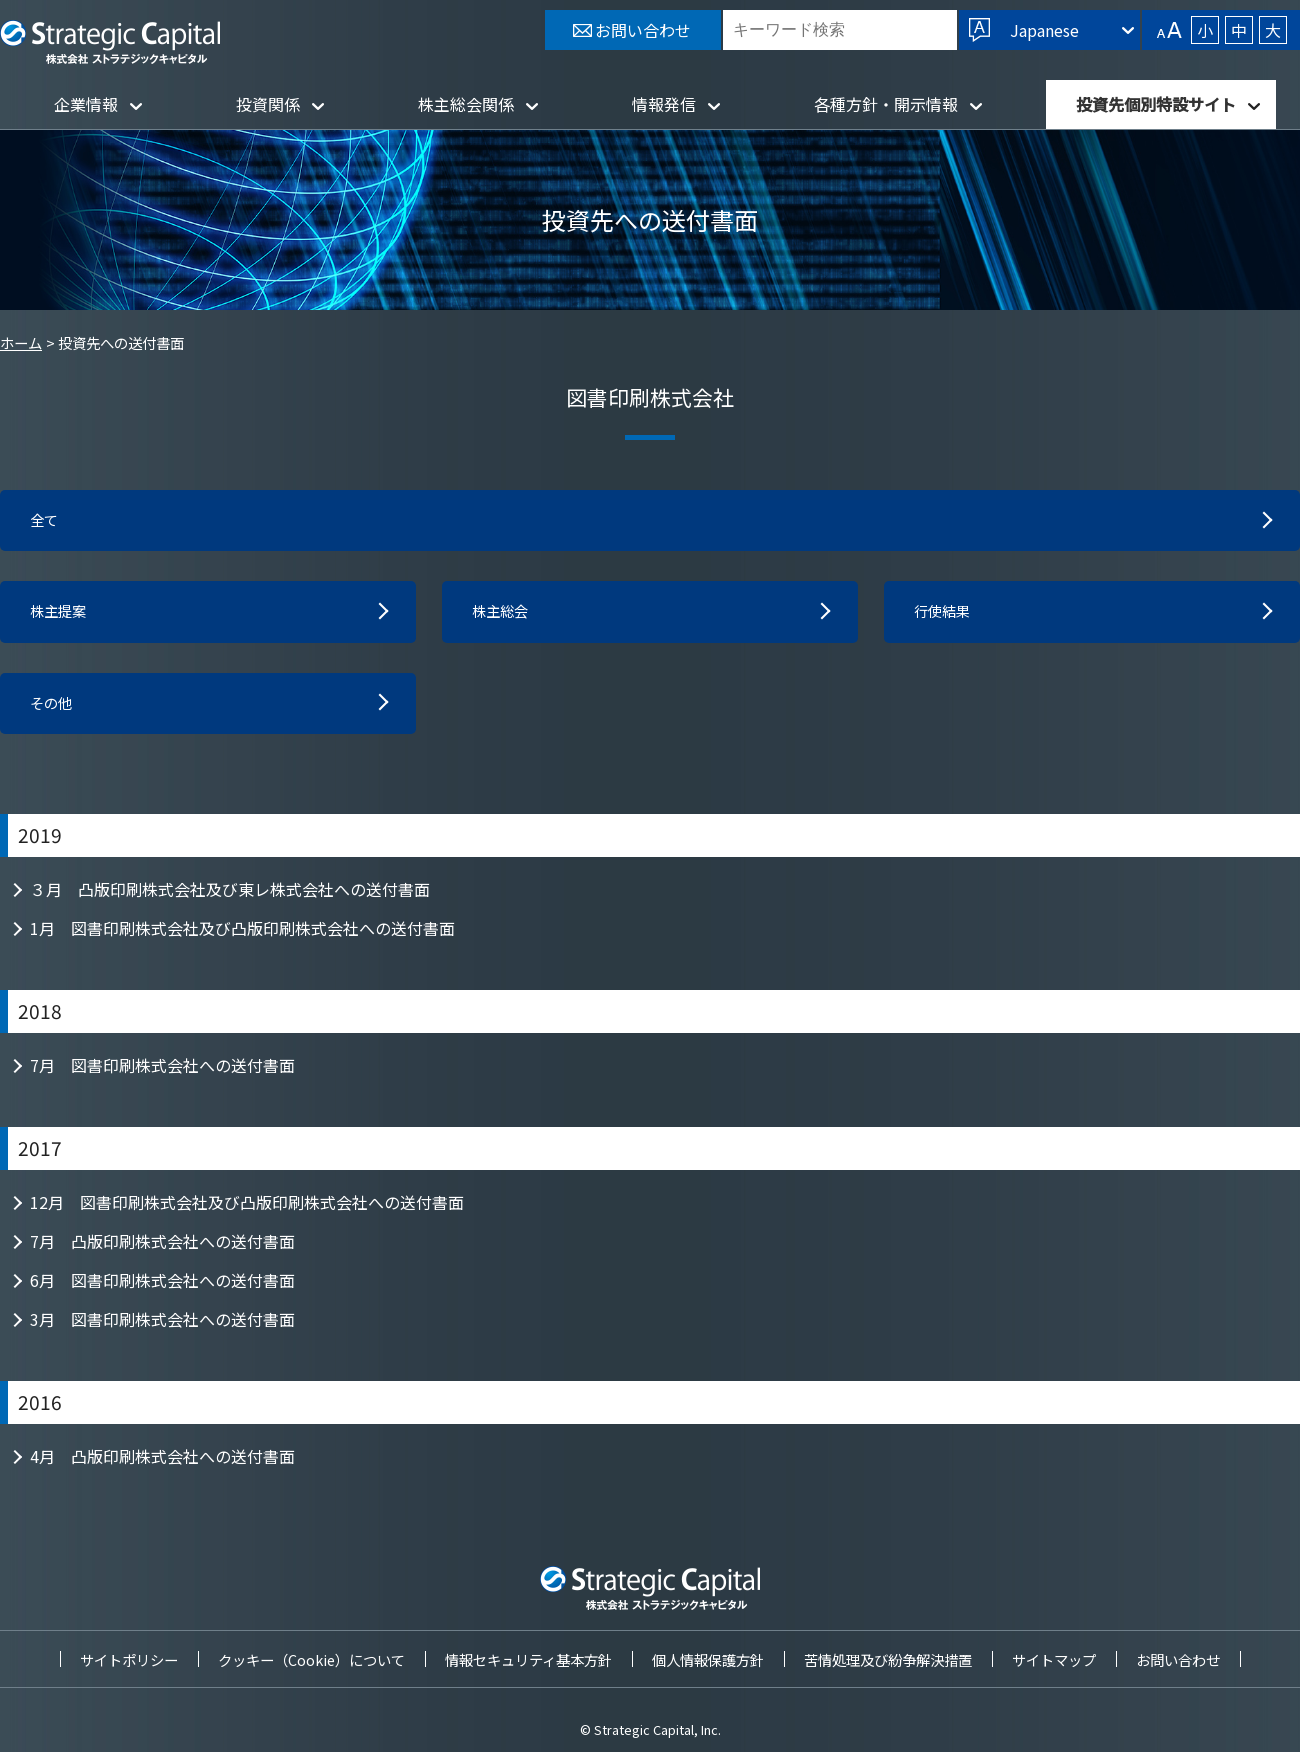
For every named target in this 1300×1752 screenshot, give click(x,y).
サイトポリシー (129, 1659)
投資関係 (268, 104)
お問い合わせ (1178, 1659)
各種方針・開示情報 (886, 104)
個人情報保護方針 (708, 1659)
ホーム (21, 342)
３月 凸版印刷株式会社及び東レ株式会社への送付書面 (230, 897)
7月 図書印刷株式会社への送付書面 (162, 1073)
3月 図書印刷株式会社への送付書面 (162, 1327)
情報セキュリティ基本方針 (528, 1659)
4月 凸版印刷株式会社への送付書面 (162, 1464)
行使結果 (946, 616)
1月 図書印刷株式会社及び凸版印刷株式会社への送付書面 (242, 936)
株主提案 (62, 616)
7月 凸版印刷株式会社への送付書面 (162, 1249)
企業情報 (86, 104)
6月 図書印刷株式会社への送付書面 (162, 1288)
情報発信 (664, 104)
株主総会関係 (466, 104)
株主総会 (504, 616)
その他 (54, 710)
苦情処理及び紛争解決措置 (888, 1659)
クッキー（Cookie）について (311, 1659)
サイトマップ (1054, 1659)
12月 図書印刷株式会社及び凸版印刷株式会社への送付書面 (247, 1210)
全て (46, 522)
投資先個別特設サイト (1156, 104)
